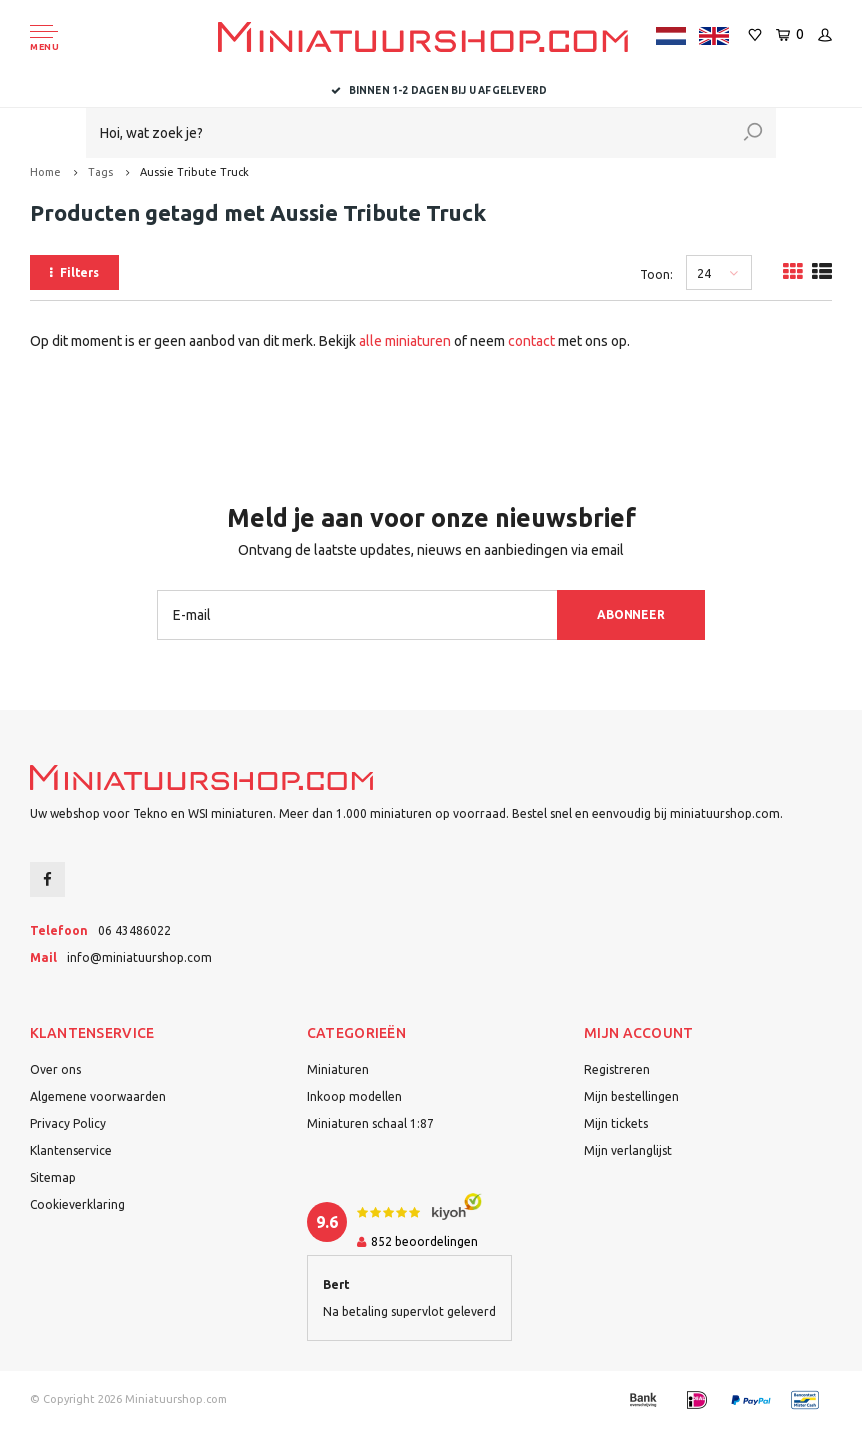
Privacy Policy (68, 1123)
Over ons (55, 1069)
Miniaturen (338, 1069)
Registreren (617, 1069)
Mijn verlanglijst (628, 1150)
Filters (74, 272)
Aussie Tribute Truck (194, 172)
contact (531, 341)
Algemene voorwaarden (98, 1096)
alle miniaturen (405, 341)
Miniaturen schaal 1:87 (370, 1123)
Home (45, 172)
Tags (100, 172)
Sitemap (53, 1177)
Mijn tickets (616, 1123)
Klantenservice (71, 1150)
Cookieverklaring (77, 1204)
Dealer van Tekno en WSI (431, 90)
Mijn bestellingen (631, 1096)
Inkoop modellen (354, 1096)
